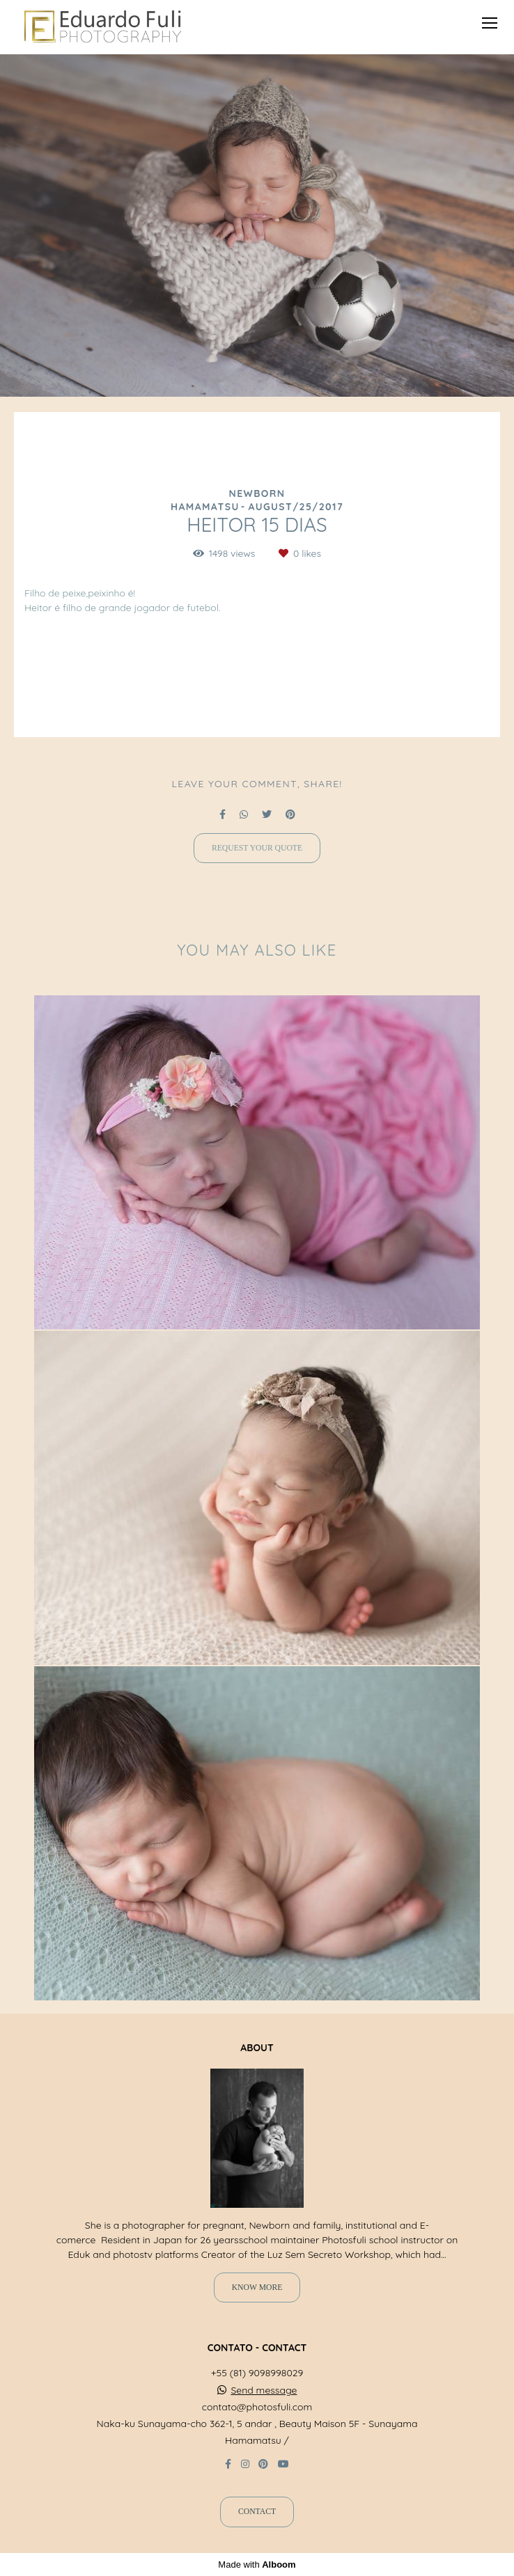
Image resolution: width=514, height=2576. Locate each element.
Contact (257, 2511)
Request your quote (257, 848)
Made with (256, 2564)
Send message (264, 2390)
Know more (257, 2287)
